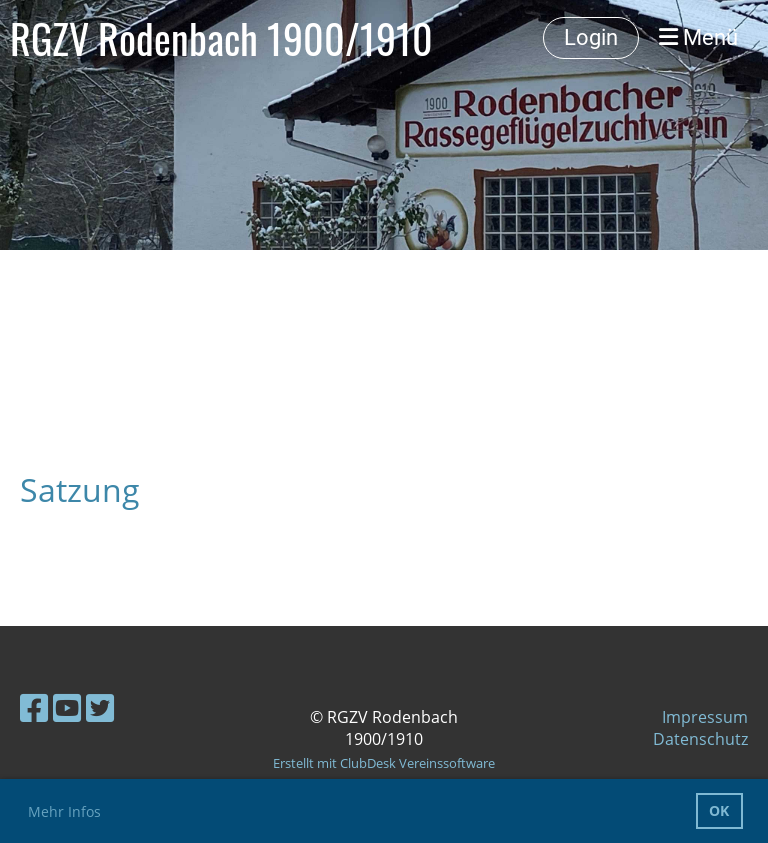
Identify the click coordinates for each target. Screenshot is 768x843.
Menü (698, 37)
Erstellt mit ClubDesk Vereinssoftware (384, 763)
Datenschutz (700, 739)
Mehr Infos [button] (64, 811)
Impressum (705, 717)
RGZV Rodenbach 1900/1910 (221, 38)
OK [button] (719, 810)
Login (591, 37)
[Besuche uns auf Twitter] (100, 707)
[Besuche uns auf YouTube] (67, 707)
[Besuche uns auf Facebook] (34, 707)
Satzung (80, 489)
